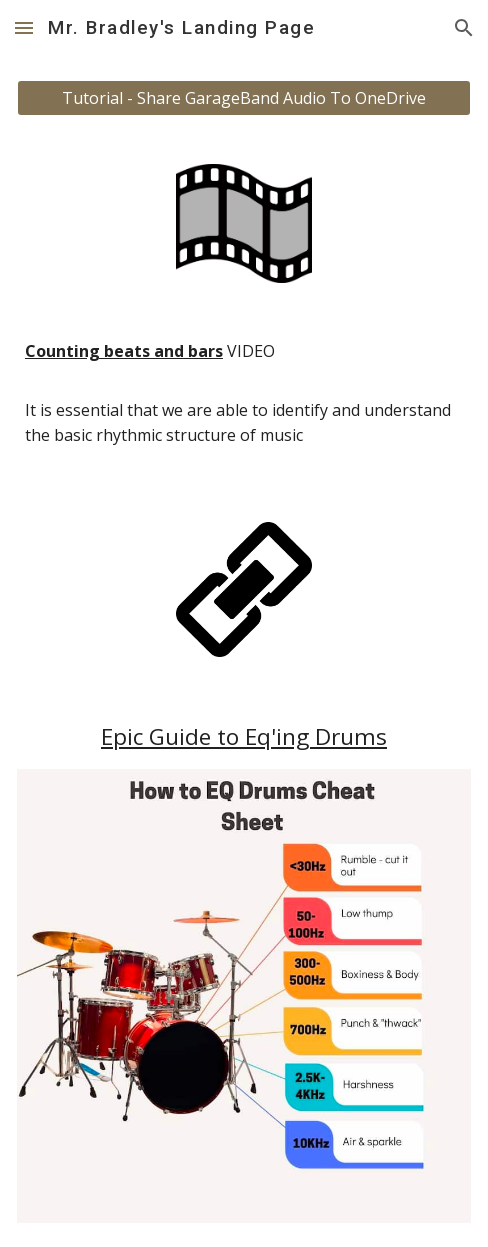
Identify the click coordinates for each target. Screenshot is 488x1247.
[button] (24, 27)
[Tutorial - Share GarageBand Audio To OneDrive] (244, 98)
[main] (244, 402)
